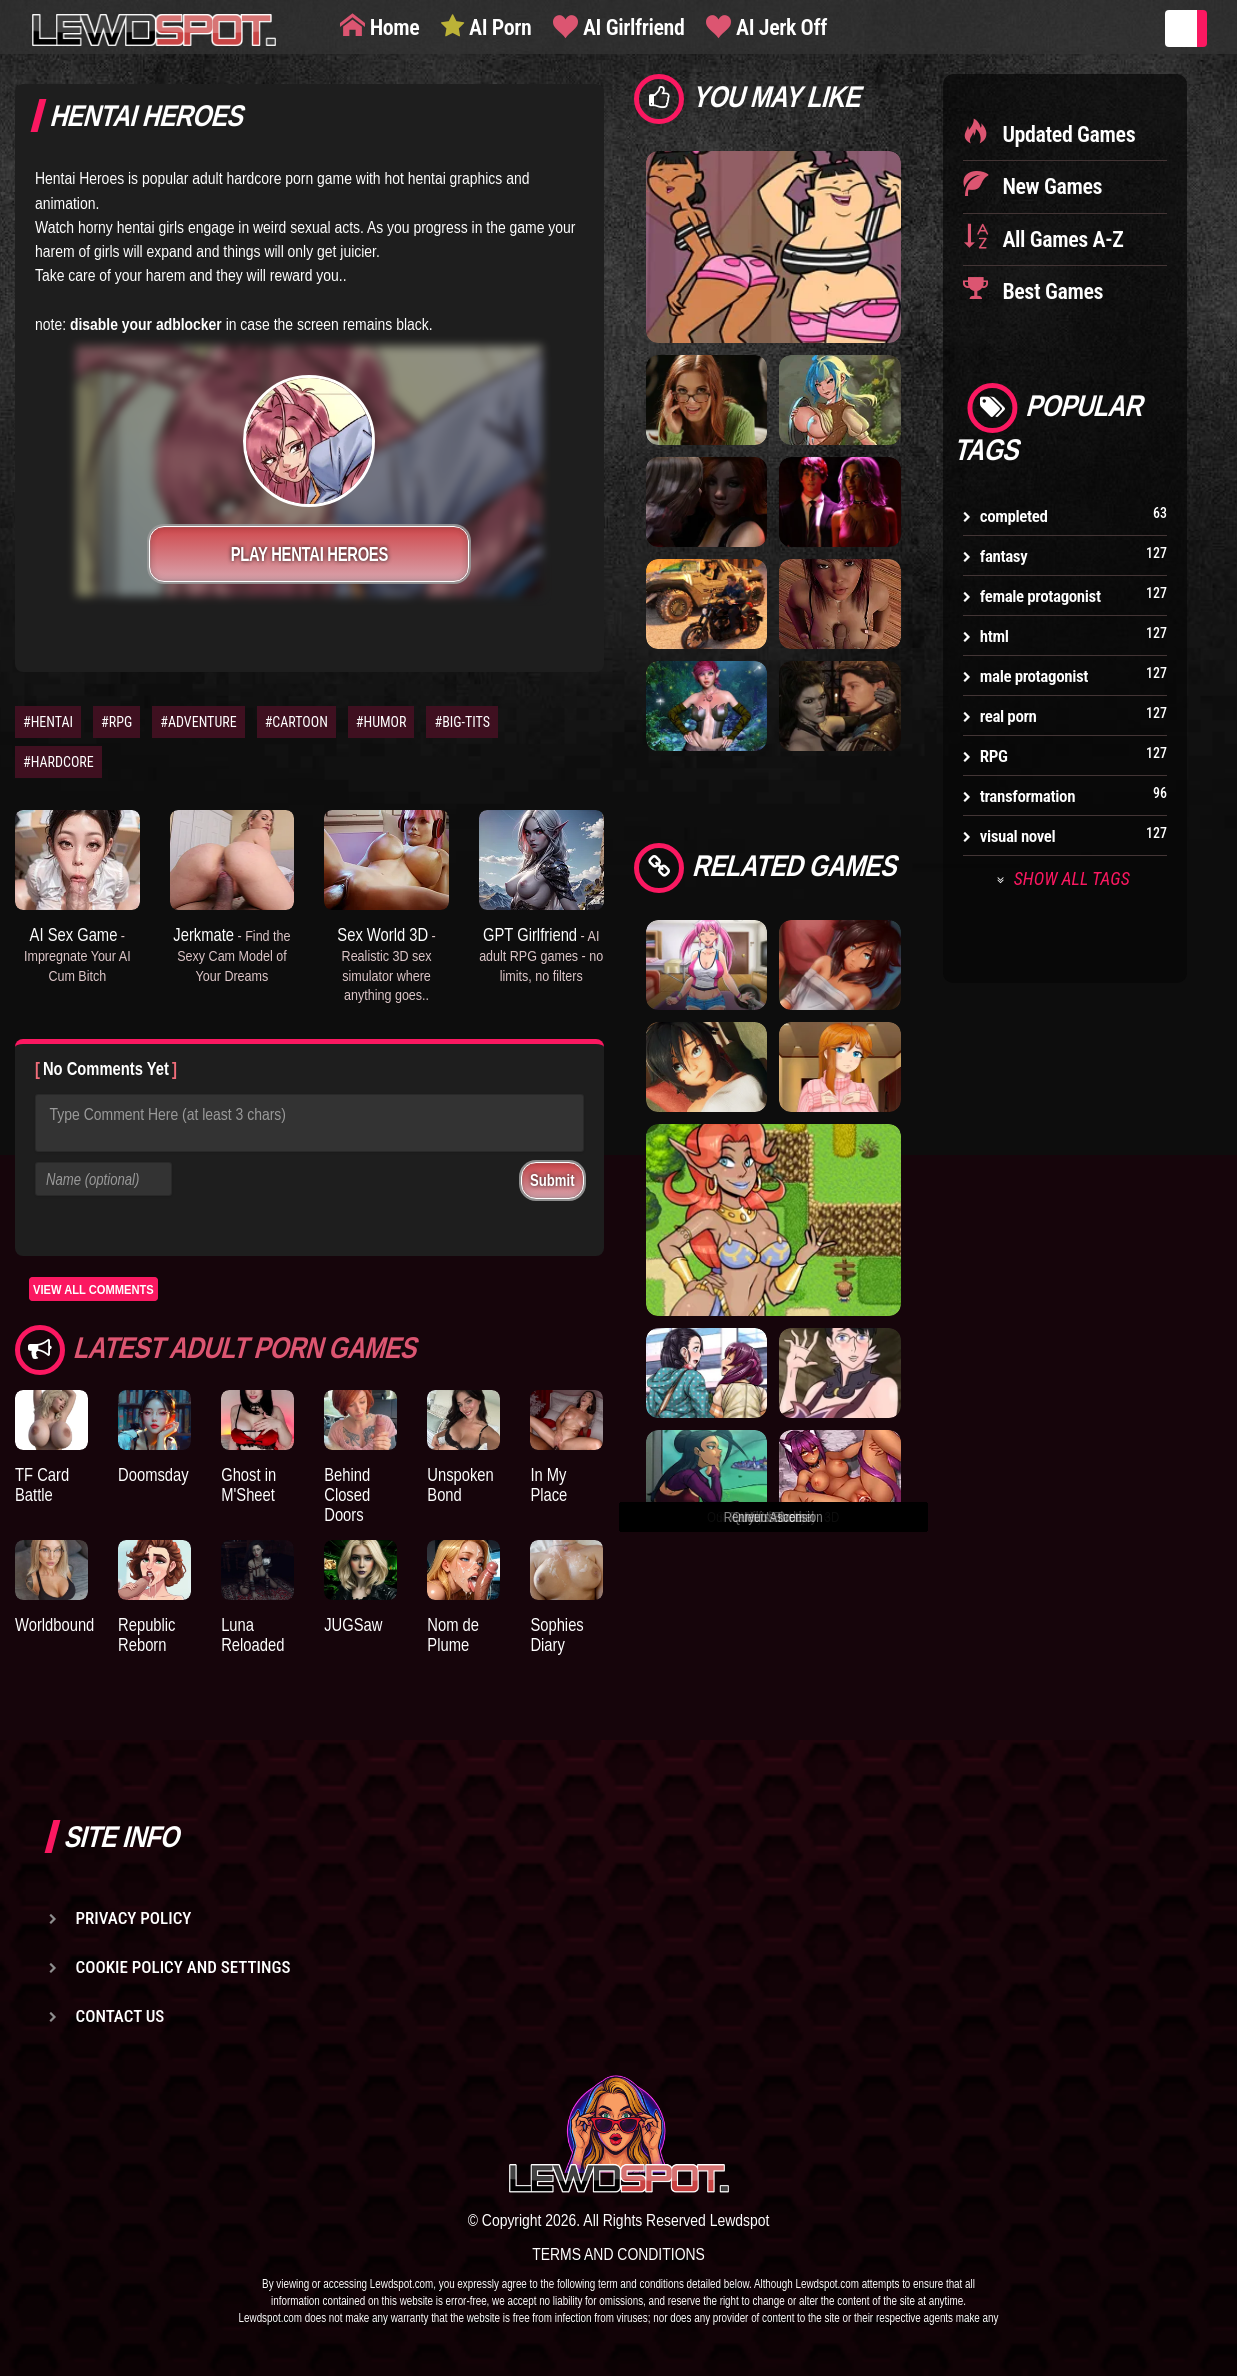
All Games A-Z (1061, 239)
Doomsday (153, 1474)
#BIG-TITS (462, 722)
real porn (1008, 716)
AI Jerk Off (779, 27)
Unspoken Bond (460, 1484)
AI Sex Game (77, 954)
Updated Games (1067, 134)
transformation (1027, 796)
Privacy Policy (134, 1918)
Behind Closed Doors (347, 1494)
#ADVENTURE (198, 722)
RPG (994, 756)
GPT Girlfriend (541, 954)
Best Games (1050, 291)
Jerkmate (231, 954)
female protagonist (1040, 596)
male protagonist (1034, 676)
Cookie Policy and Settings (183, 1967)
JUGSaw (353, 1624)
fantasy (1004, 556)
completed (1014, 516)
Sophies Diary (556, 1634)
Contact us (120, 2016)
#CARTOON (296, 722)
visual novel (1018, 836)
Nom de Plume (453, 1634)
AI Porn (497, 27)
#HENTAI (48, 722)
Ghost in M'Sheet (248, 1484)
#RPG (116, 722)
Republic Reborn (146, 1634)
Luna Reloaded (252, 1634)
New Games (1050, 186)
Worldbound (54, 1624)
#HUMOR (381, 722)
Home (392, 27)
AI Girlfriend (631, 27)
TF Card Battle (42, 1484)
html (994, 636)
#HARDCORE (58, 762)
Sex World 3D (386, 963)
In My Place (548, 1484)
